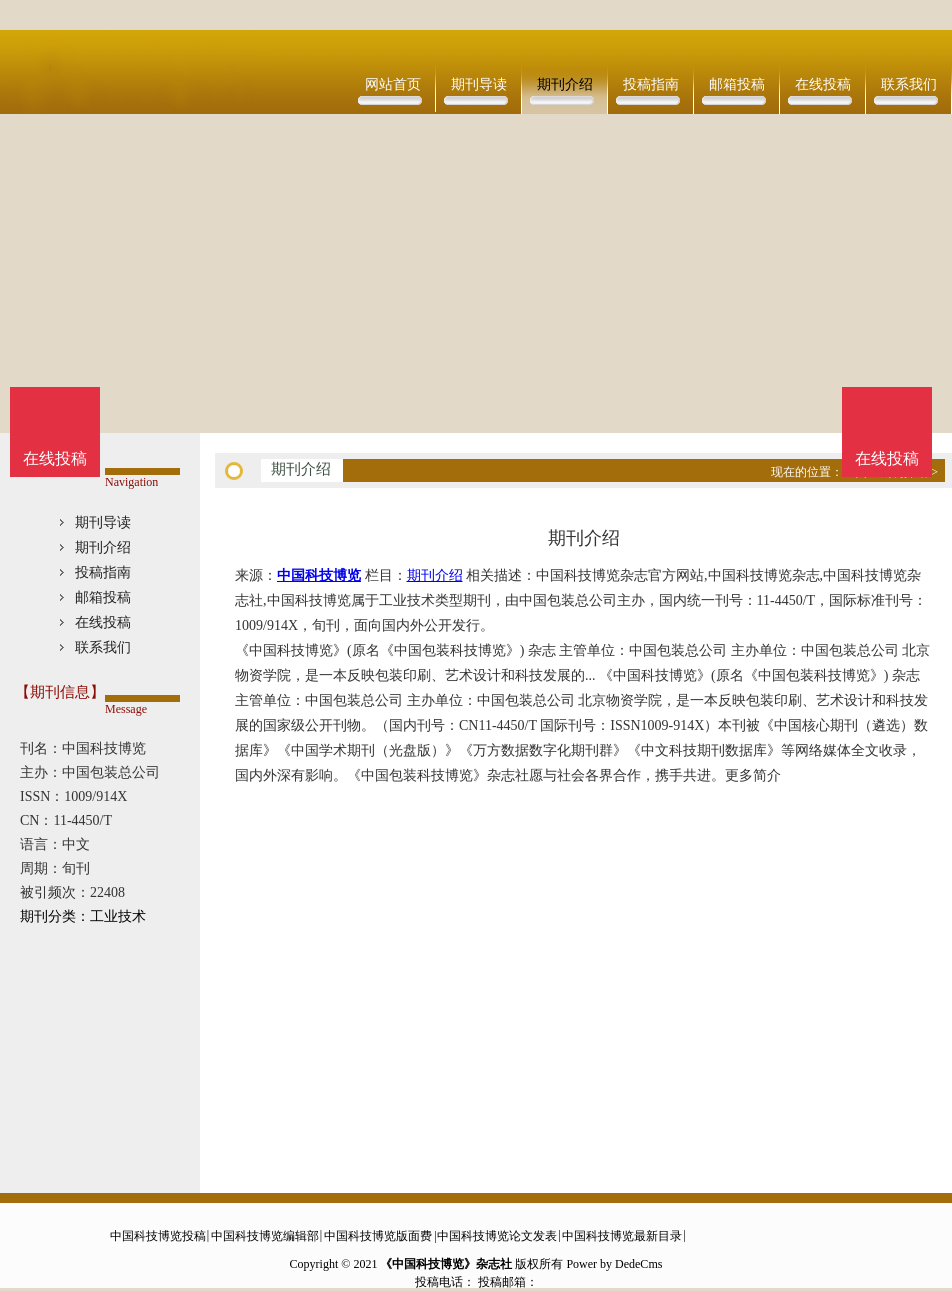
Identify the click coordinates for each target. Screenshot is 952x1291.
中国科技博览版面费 (378, 1236)
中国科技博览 (319, 575)
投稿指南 (651, 84)
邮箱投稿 (737, 84)
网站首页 (393, 84)
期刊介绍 (565, 84)
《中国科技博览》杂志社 (446, 1264)
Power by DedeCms (614, 1264)
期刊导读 (479, 84)
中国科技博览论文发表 (497, 1236)
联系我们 (909, 84)
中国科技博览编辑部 (265, 1236)
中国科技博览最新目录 (622, 1236)
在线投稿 (823, 84)
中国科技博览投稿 (158, 1236)
